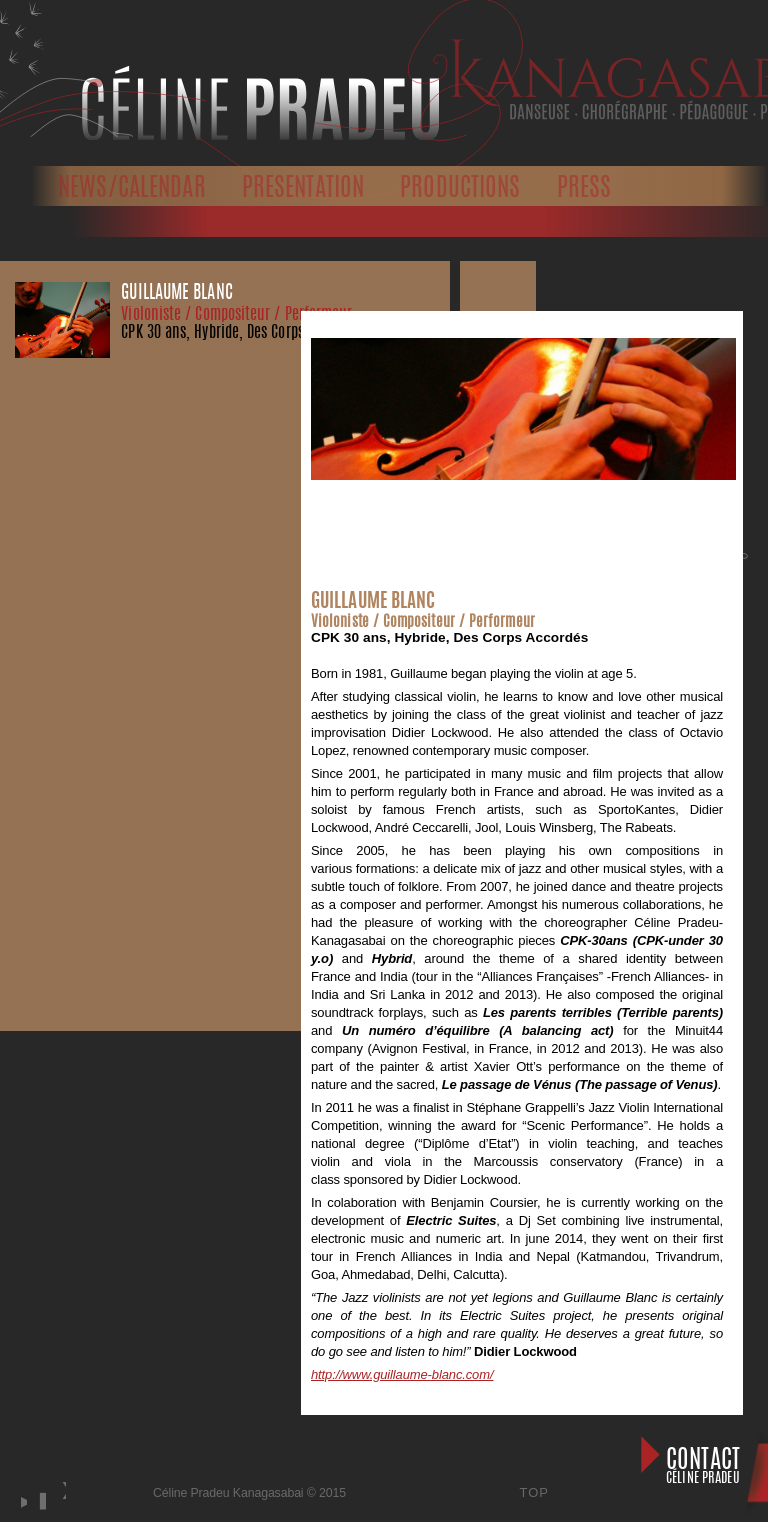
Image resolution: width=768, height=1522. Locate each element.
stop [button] (40, 1501)
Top (535, 1492)
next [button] (63, 1511)
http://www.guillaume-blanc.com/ (402, 1374)
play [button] (21, 1501)
